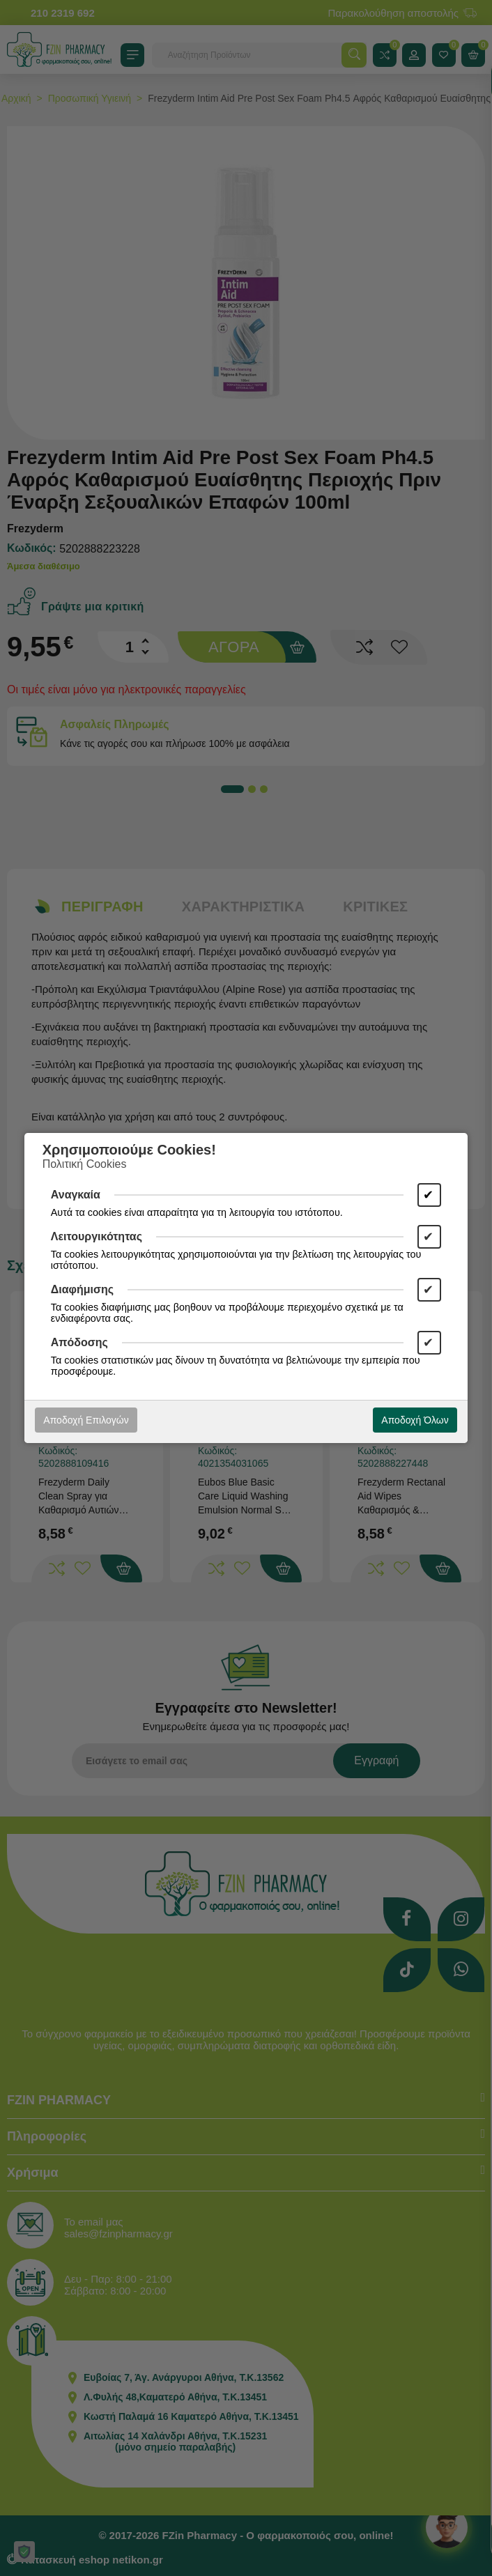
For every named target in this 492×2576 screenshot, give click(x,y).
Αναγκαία (75, 1195)
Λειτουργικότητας (96, 1236)
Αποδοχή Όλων (414, 1420)
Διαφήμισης (82, 1289)
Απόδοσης (79, 1342)
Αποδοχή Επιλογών (85, 1420)
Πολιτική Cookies (85, 1164)
